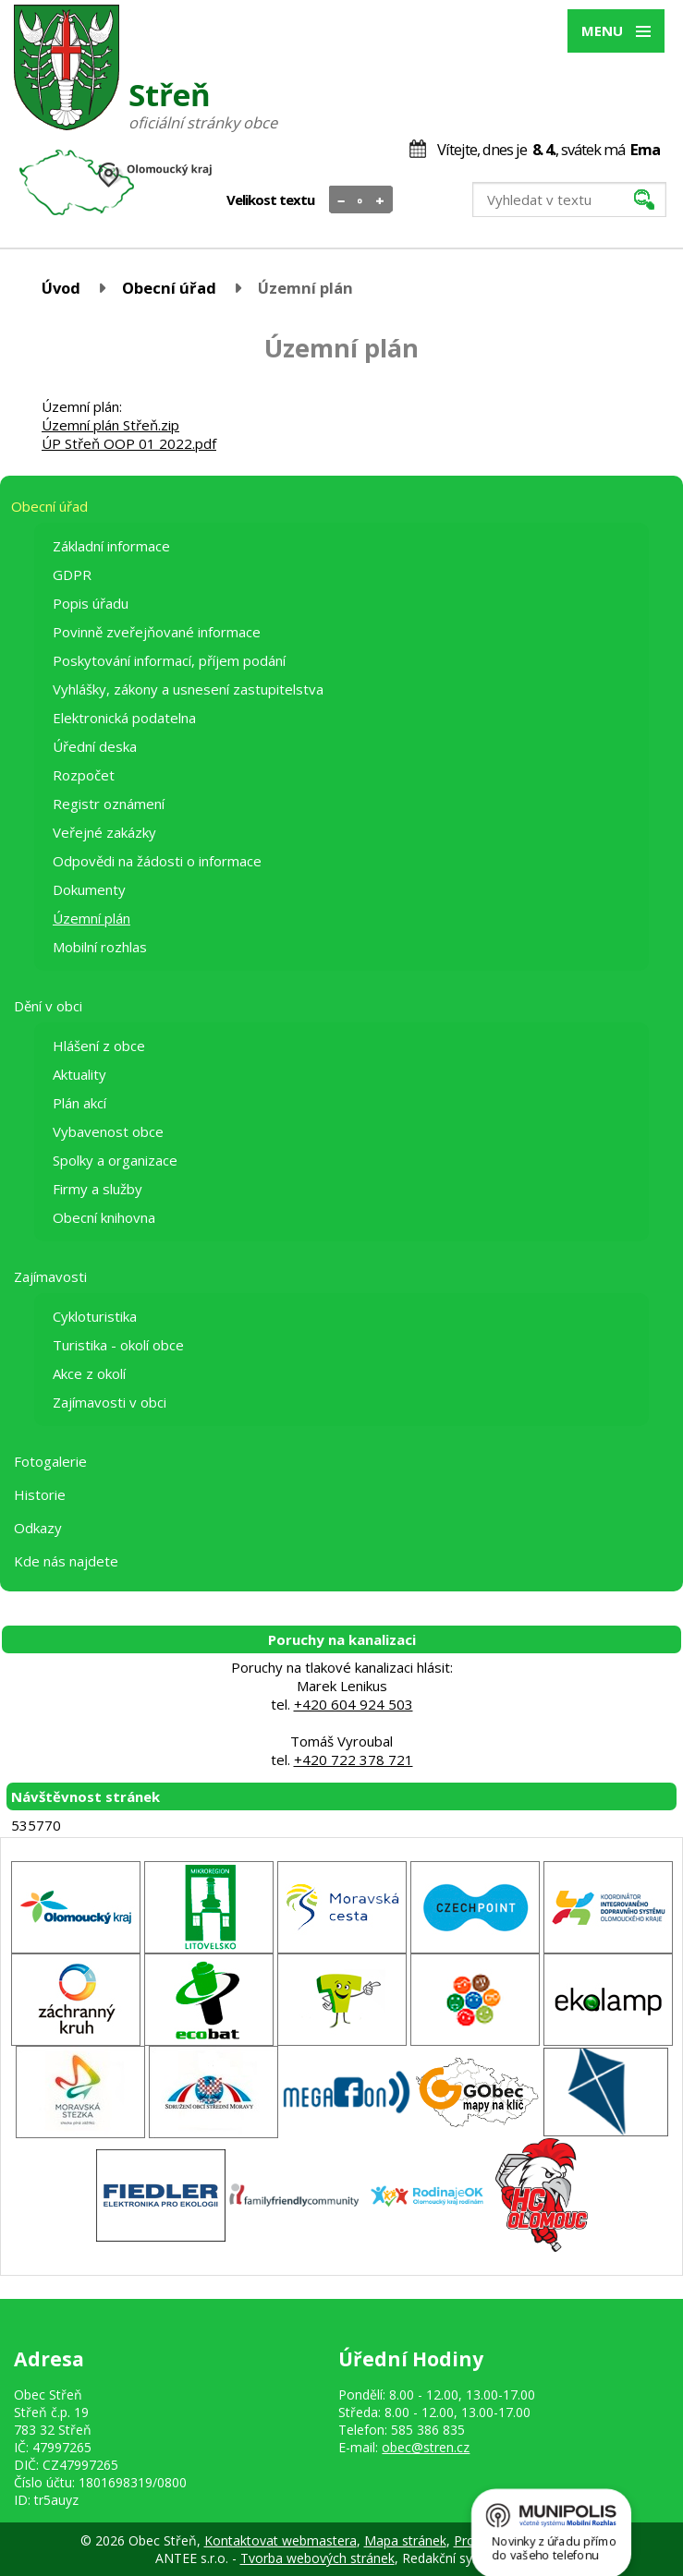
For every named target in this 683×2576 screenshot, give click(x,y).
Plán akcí (79, 1103)
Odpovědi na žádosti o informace (157, 861)
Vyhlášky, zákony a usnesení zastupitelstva (188, 689)
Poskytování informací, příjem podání (169, 660)
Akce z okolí (89, 1373)
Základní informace (111, 546)
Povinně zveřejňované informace (157, 632)
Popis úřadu (90, 603)
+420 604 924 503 (353, 1704)
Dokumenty (89, 889)
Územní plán (91, 918)
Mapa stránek (405, 2540)
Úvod (61, 287)
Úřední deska (95, 746)
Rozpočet (84, 775)
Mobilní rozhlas (100, 946)
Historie (40, 1494)
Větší (380, 200)
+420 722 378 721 (353, 1759)
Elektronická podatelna (124, 717)
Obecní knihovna (104, 1217)
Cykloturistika (95, 1316)
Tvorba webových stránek (317, 2558)
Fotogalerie (50, 1461)
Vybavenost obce (108, 1131)
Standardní (361, 200)
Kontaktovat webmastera (280, 2540)
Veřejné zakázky (104, 832)
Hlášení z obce (99, 1045)
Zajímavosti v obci (109, 1402)
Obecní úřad (169, 287)
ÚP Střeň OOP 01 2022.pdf (129, 443)
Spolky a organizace (115, 1160)
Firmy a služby (97, 1188)
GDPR (72, 574)
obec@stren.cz (426, 2447)
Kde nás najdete (66, 1561)
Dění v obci (48, 1006)
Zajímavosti (50, 1276)
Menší (341, 200)
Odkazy (38, 1527)
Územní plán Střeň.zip (110, 425)
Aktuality (79, 1074)
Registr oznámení (109, 803)
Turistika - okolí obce (118, 1345)
